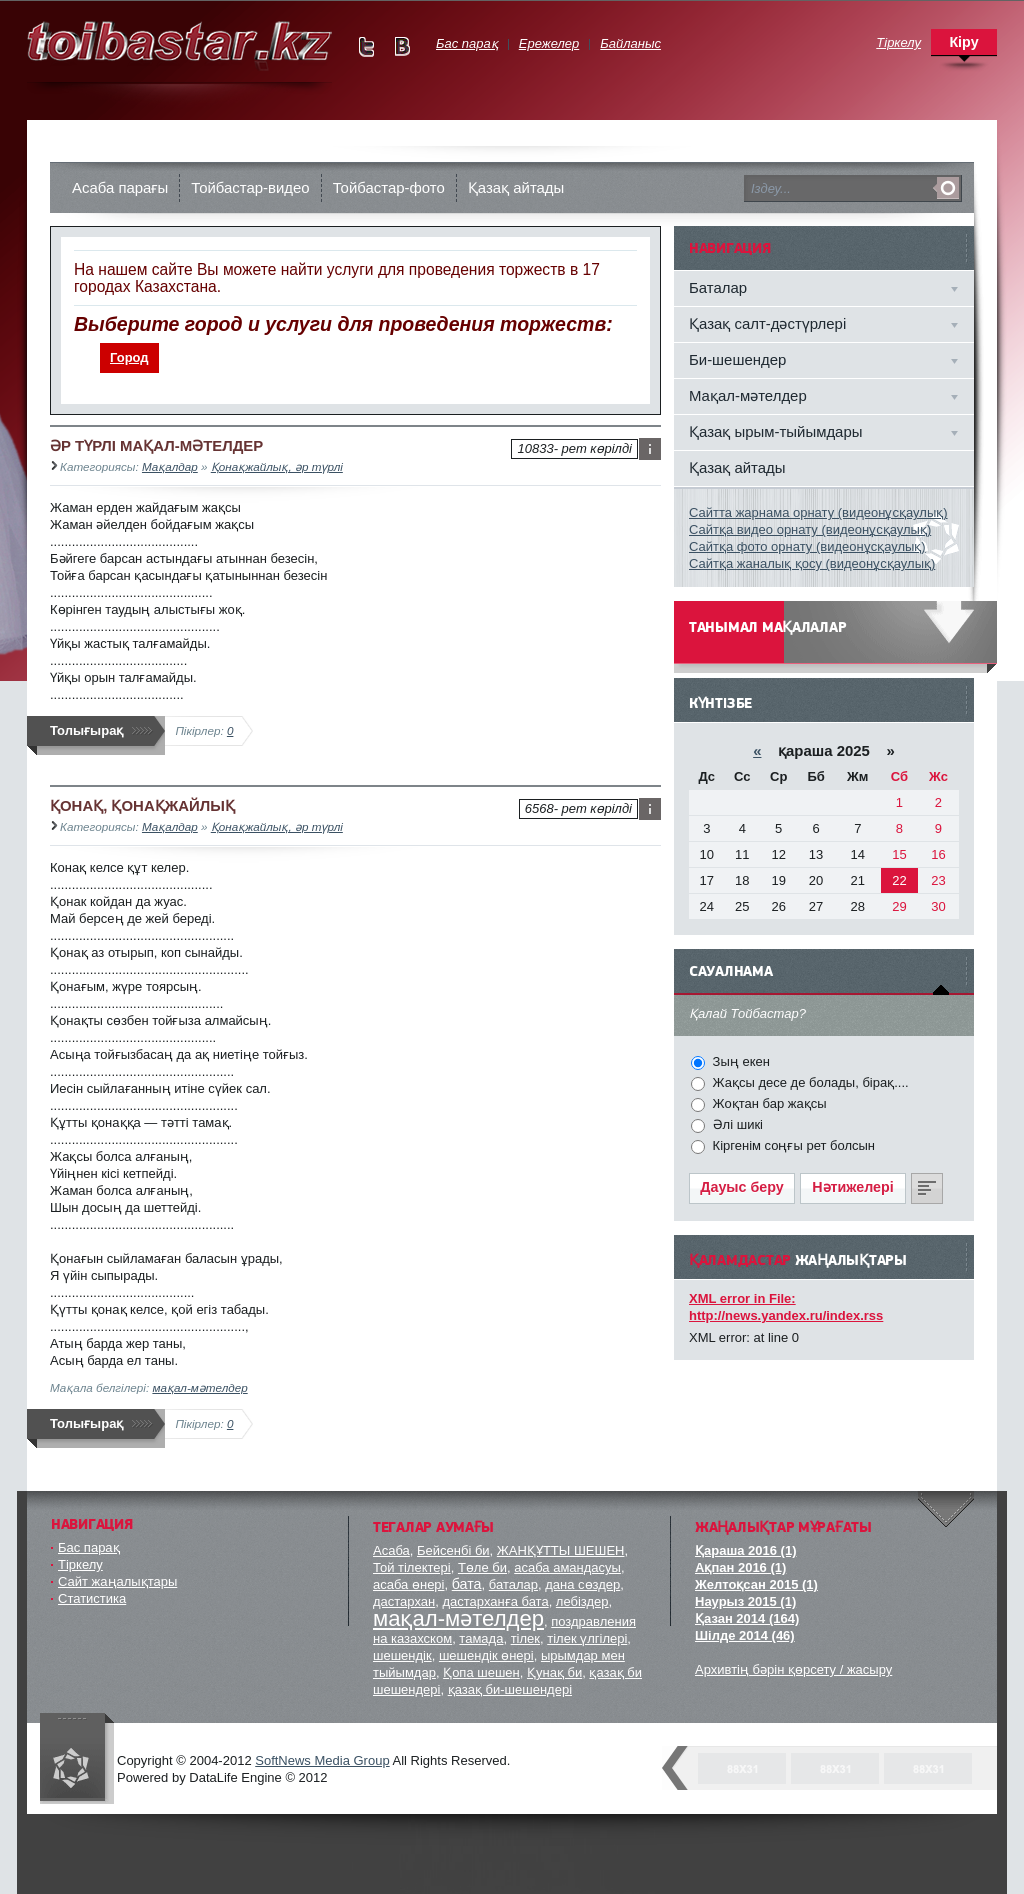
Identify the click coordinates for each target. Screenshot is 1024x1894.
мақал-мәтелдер (199, 1387)
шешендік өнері (486, 1655)
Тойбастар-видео (250, 187)
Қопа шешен (481, 1672)
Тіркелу (80, 1564)
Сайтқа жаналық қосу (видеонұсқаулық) (812, 563)
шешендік (402, 1655)
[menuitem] (130, 358)
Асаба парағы (120, 187)
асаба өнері (408, 1584)
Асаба (391, 1550)
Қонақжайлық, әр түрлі (277, 466)
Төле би (482, 1567)
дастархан (404, 1601)
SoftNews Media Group (322, 1760)
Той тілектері (412, 1567)
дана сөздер (582, 1584)
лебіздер (582, 1601)
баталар (513, 1584)
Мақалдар (170, 466)
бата (467, 1584)
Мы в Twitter (366, 46)
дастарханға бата (495, 1601)
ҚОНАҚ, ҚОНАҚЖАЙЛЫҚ (142, 805)
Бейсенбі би (453, 1550)
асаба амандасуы (567, 1567)
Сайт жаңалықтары (117, 1581)
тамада (481, 1638)
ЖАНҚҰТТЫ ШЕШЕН (561, 1550)
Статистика (92, 1598)
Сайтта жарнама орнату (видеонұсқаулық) (818, 512)
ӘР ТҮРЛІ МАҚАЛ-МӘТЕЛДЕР (156, 445)
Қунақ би (554, 1672)
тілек (525, 1638)
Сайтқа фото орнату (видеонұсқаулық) (807, 546)
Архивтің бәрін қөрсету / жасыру (793, 1669)
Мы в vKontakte (401, 46)
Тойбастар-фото (389, 187)
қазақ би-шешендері (510, 1689)
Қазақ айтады (516, 187)
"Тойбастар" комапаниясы (77, 1758)
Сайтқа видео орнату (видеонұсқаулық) (810, 529)
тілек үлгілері (587, 1638)
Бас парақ (89, 1547)
